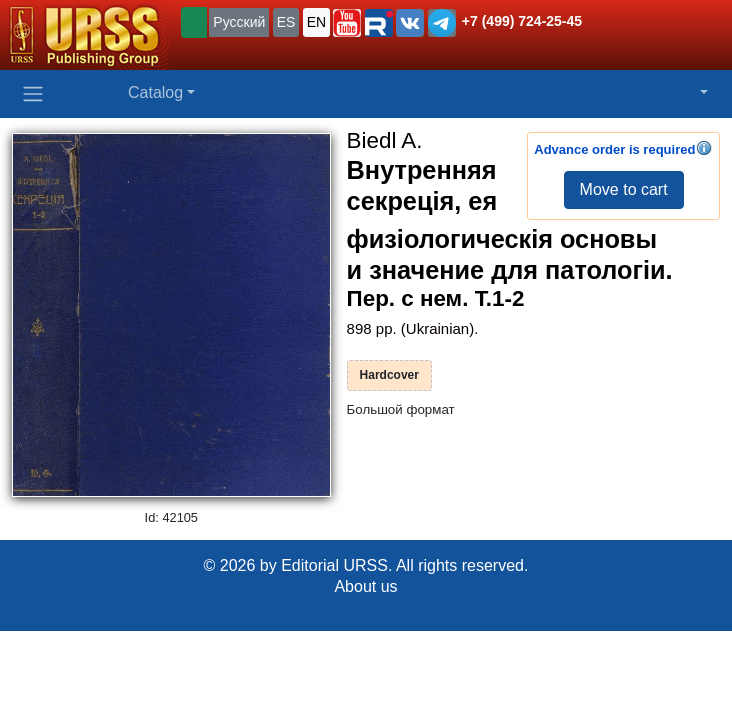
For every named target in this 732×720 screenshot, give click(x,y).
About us (365, 586)
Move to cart (624, 189)
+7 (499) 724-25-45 (522, 21)
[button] (347, 23)
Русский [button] (239, 22)
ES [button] (286, 22)
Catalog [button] (155, 92)
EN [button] (316, 22)
